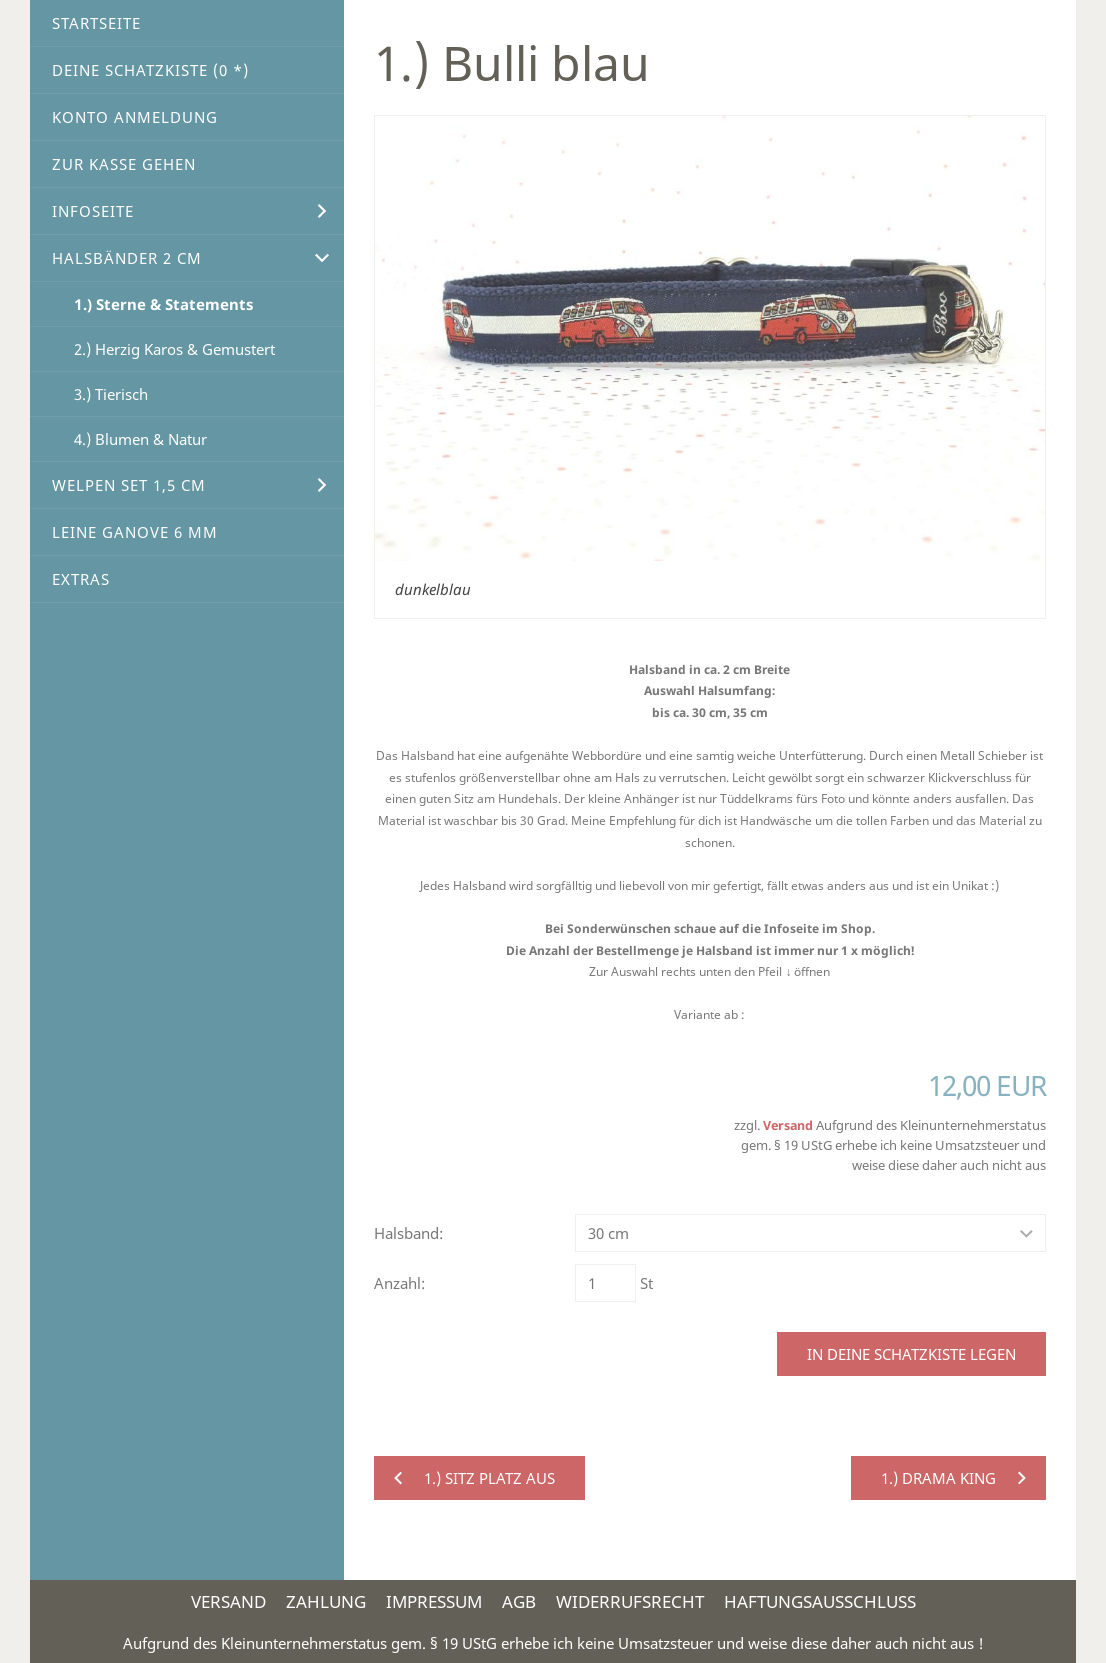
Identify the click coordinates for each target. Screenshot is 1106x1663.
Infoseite (93, 211)
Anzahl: (399, 1283)
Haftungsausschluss (820, 1601)
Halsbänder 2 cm (127, 258)
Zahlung (326, 1601)
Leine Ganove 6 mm (135, 532)
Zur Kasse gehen (124, 164)
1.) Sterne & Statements (164, 304)
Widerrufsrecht (630, 1601)
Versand (788, 1125)
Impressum (434, 1601)
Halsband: (408, 1233)
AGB (519, 1601)
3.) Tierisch (111, 394)
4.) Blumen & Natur (140, 439)
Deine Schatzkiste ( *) (150, 70)
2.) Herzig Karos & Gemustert (174, 349)
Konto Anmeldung (135, 117)
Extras (81, 579)
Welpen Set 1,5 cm (129, 485)
